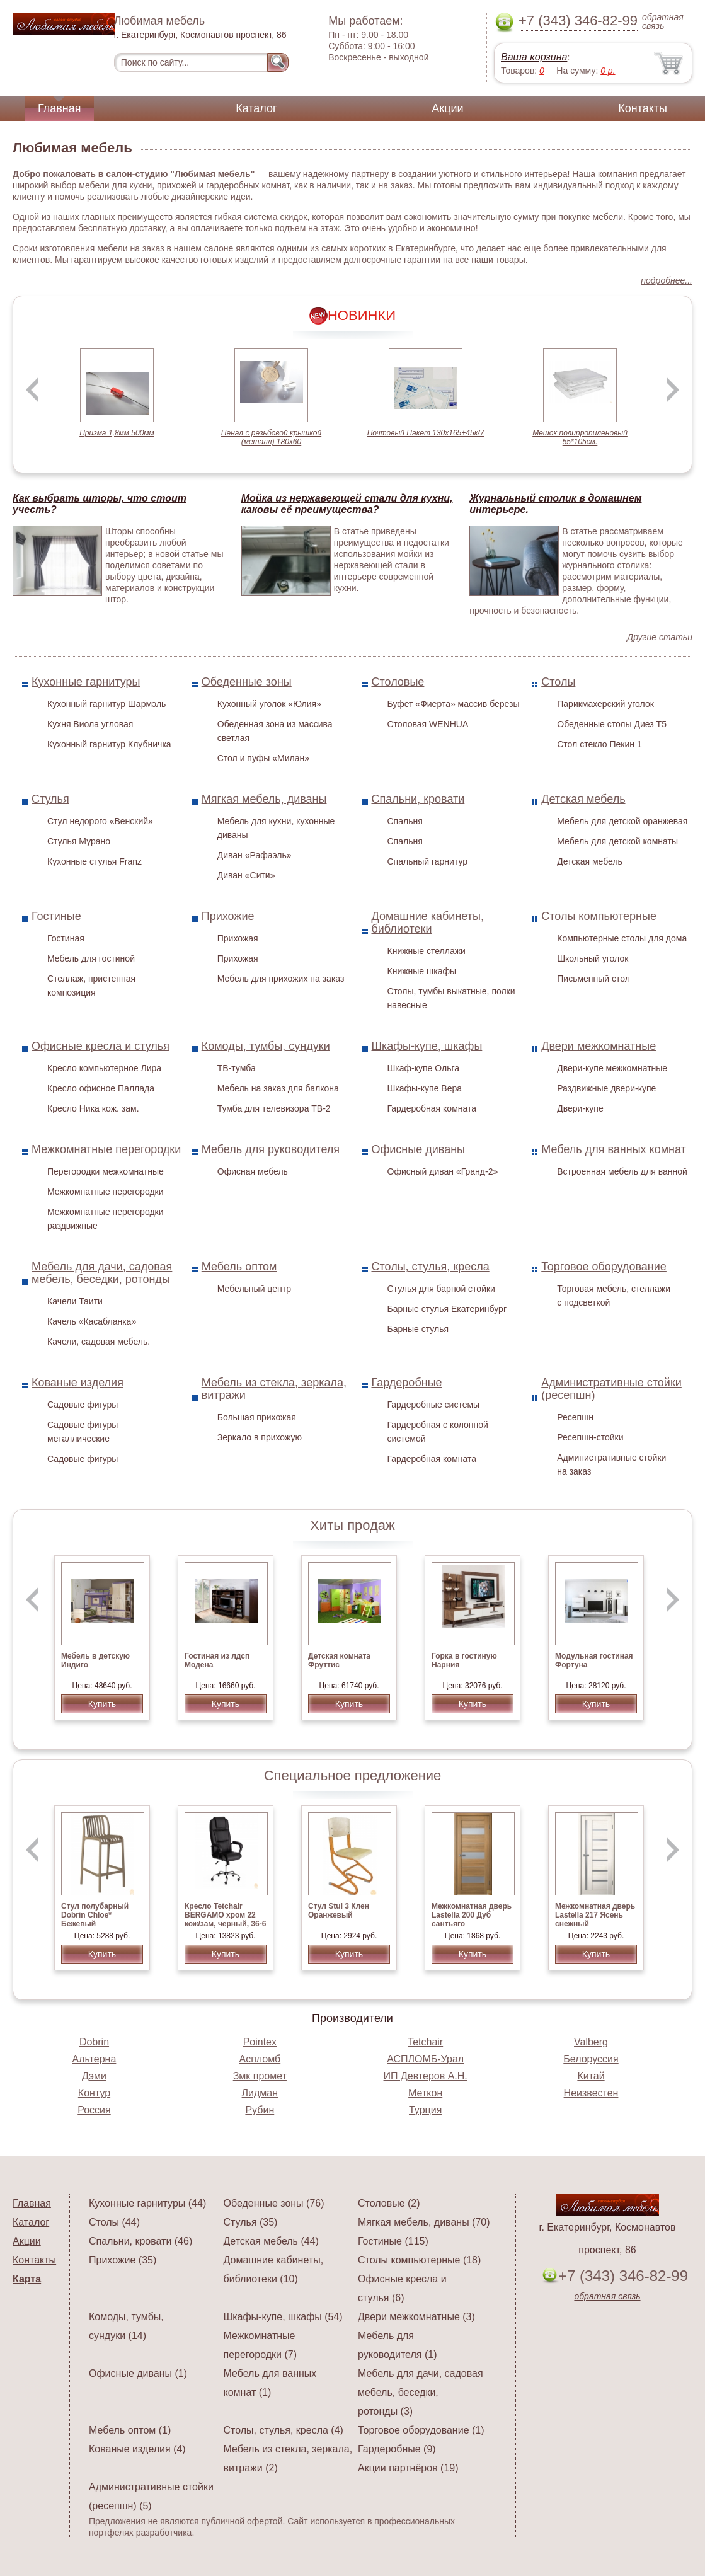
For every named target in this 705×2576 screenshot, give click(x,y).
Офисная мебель (252, 1171)
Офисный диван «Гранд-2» (442, 1171)
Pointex (260, 2042)
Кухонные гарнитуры (86, 682)
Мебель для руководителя (271, 1149)
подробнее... (666, 280)
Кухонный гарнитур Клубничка (109, 744)
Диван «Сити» (246, 875)
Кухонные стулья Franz (94, 861)
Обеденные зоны (247, 682)
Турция (425, 2110)
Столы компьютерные (598, 916)
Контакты (642, 108)
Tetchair (425, 2042)
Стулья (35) (251, 2222)
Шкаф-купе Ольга (423, 1068)
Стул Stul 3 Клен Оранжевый (338, 1910)
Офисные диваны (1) (138, 2373)
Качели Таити (75, 1301)
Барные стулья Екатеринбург (447, 1309)
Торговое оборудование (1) (421, 2430)
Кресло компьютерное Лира (104, 1068)
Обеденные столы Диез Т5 (612, 724)
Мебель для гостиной (91, 958)
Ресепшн (575, 1417)
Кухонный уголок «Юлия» (269, 704)
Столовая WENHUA (428, 724)
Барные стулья (418, 1329)
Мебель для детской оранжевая (622, 821)
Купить (102, 1704)
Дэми (94, 2076)
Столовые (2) (389, 2203)
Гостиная (65, 938)
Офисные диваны (419, 1149)
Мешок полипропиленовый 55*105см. (580, 437)
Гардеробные (407, 1382)
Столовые (398, 682)
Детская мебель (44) (271, 2241)
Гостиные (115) (393, 2241)
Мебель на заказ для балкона (278, 1088)
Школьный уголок (592, 958)
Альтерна (94, 2059)
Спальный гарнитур (427, 861)
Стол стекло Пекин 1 (599, 744)
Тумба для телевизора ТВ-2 (274, 1108)
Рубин (259, 2110)
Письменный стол (593, 979)
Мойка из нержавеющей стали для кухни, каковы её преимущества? (347, 504)
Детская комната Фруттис (339, 1660)
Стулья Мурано (78, 841)
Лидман (260, 2093)
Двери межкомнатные (598, 1046)
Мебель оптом (239, 1266)
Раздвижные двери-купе (606, 1088)
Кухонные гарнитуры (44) (147, 2203)
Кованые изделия (77, 1382)
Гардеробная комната (432, 1108)
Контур (94, 2093)
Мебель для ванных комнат (613, 1149)
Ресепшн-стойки (590, 1437)
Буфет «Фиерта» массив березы (453, 704)
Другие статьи (659, 637)
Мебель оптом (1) (130, 2430)
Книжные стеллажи (426, 951)
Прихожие (228, 916)
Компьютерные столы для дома (622, 938)
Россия (93, 2110)
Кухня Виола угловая (90, 724)
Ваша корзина (534, 57)
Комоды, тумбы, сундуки (266, 1046)
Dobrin (94, 2042)
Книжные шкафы (422, 971)
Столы (558, 682)
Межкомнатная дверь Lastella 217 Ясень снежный (595, 1915)
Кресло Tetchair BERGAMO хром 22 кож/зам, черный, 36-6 (225, 1915)
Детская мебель (583, 799)
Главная (59, 108)
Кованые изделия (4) (137, 2449)
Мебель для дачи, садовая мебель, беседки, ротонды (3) (420, 2392)
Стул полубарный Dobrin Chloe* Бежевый (95, 1915)
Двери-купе (580, 1108)
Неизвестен (591, 2093)
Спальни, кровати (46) (140, 2241)
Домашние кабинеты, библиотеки (428, 922)
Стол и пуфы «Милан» (263, 758)
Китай (590, 2076)
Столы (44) (114, 2222)
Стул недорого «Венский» (100, 821)
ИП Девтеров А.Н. (425, 2076)
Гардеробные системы (433, 1405)
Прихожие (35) (122, 2260)
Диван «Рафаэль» (254, 855)
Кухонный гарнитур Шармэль (106, 704)
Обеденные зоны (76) (274, 2203)
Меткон (425, 2093)
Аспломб (259, 2059)
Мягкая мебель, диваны (264, 799)
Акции (447, 108)
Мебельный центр (254, 1289)
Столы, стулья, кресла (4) (283, 2430)
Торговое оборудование (604, 1266)
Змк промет (260, 2076)
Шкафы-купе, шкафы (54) (283, 2316)
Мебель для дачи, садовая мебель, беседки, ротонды (102, 1272)
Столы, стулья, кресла (431, 1266)
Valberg (591, 2042)
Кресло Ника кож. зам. (93, 1108)
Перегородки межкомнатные (105, 1171)
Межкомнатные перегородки (106, 1149)
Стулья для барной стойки (441, 1289)
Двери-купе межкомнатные (612, 1068)
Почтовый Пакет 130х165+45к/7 (425, 432)
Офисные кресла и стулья (100, 1046)
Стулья (50, 799)
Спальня (405, 821)
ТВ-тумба (236, 1068)
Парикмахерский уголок (605, 704)
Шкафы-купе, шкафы (427, 1046)
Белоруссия (590, 2059)
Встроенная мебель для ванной (622, 1171)
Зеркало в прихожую (259, 1437)
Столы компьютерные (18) (419, 2260)
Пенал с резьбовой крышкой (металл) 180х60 (271, 437)
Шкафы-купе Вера (424, 1088)
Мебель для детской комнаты (617, 841)
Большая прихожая (256, 1417)
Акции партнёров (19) (408, 2468)
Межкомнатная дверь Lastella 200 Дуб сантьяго (472, 1915)
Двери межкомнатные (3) (416, 2316)
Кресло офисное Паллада (100, 1088)
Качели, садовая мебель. (98, 1342)
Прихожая (237, 938)
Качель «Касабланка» (91, 1321)
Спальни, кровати (418, 799)
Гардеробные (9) (397, 2449)
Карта (27, 2279)
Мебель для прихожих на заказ (281, 979)
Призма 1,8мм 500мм (116, 432)
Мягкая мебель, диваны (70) (424, 2222)
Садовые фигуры (82, 1405)
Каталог (256, 108)
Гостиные (56, 916)
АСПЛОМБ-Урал (425, 2059)
